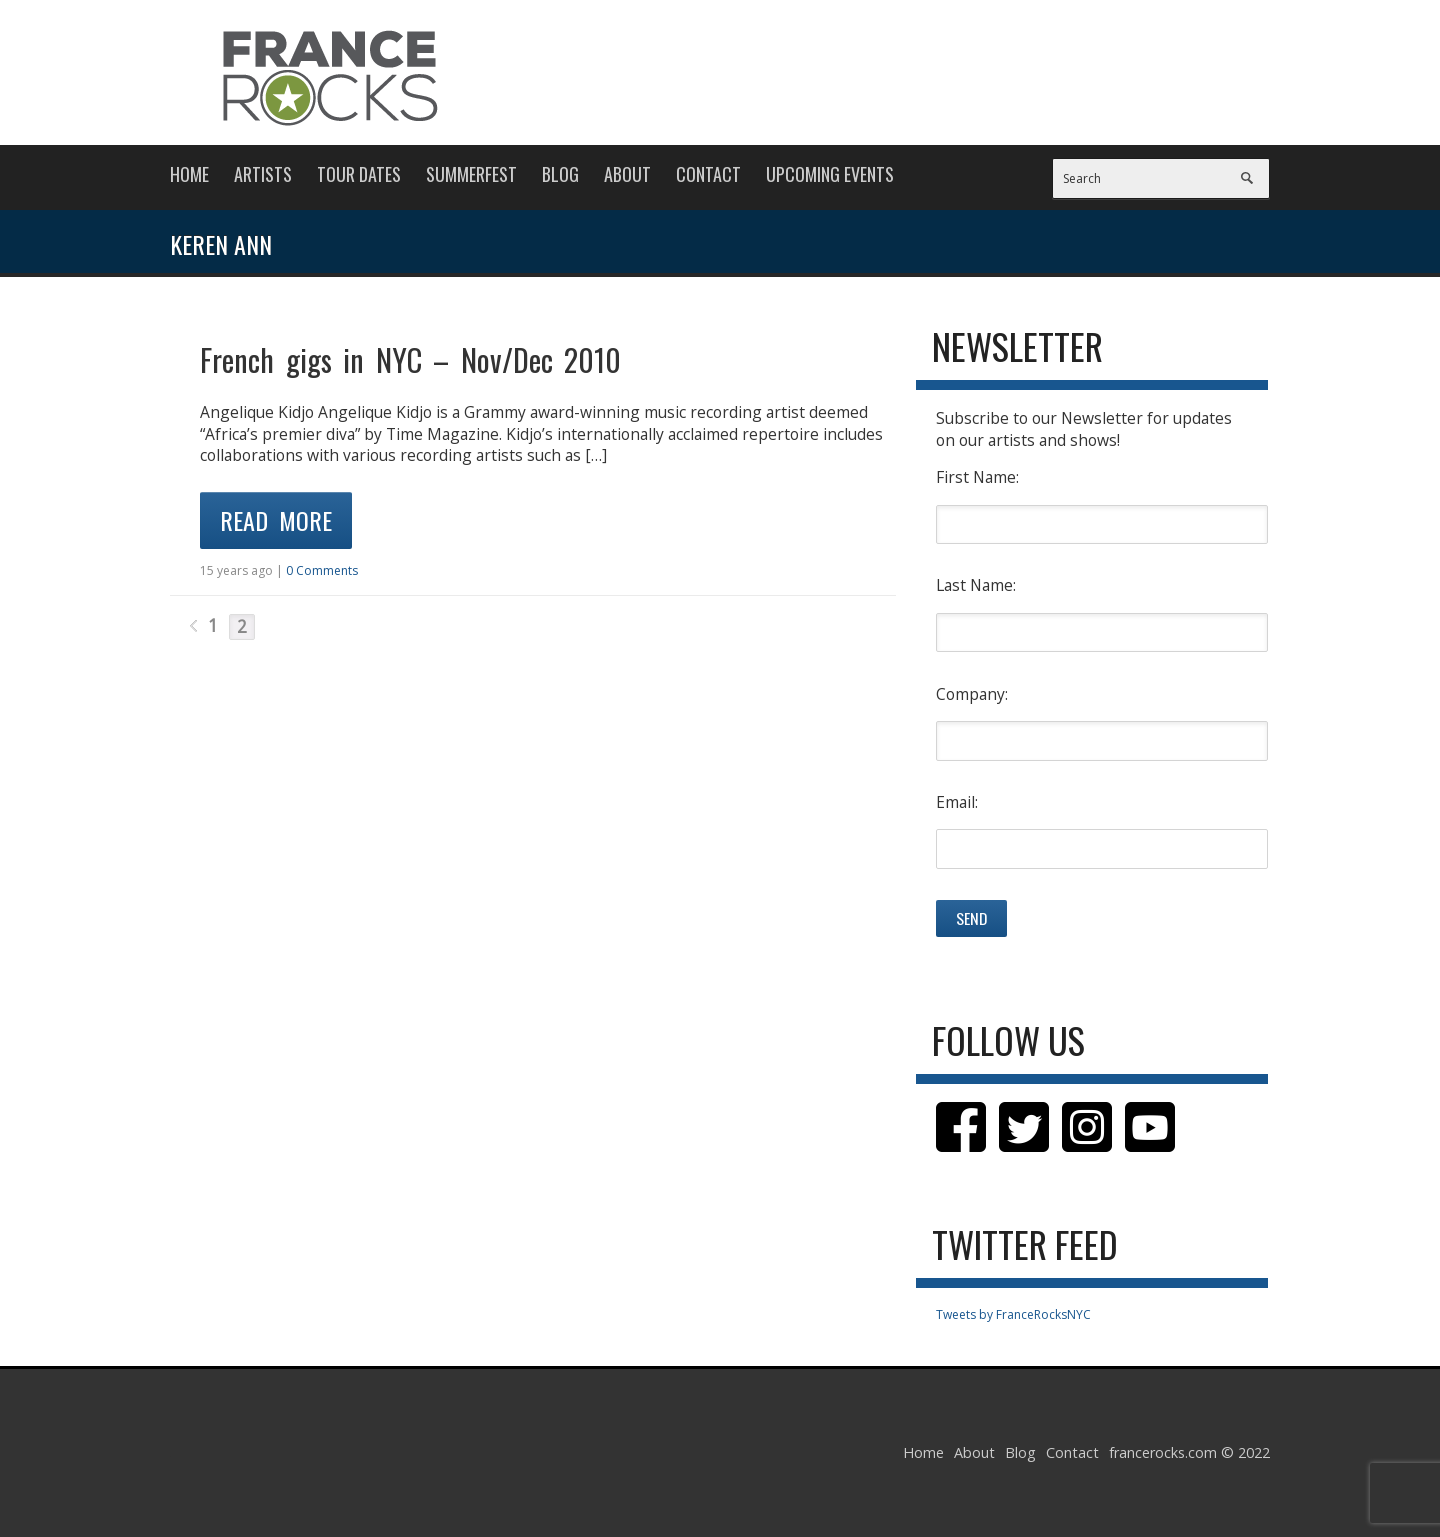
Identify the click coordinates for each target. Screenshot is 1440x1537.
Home (189, 174)
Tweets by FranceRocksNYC (1013, 1314)
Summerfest (471, 174)
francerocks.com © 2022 (1189, 1452)
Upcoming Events (830, 174)
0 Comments (322, 570)
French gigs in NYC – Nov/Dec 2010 (410, 359)
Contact (708, 174)
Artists (263, 174)
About (627, 174)
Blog (560, 174)
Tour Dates (359, 174)
